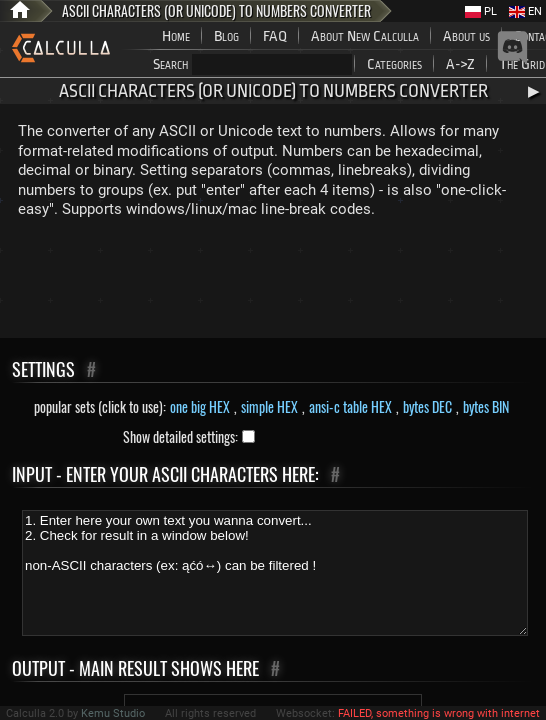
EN (525, 11)
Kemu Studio (113, 713)
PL (481, 11)
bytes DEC (427, 406)
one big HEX (200, 406)
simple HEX (269, 406)
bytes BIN (486, 406)
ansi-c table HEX (350, 406)
